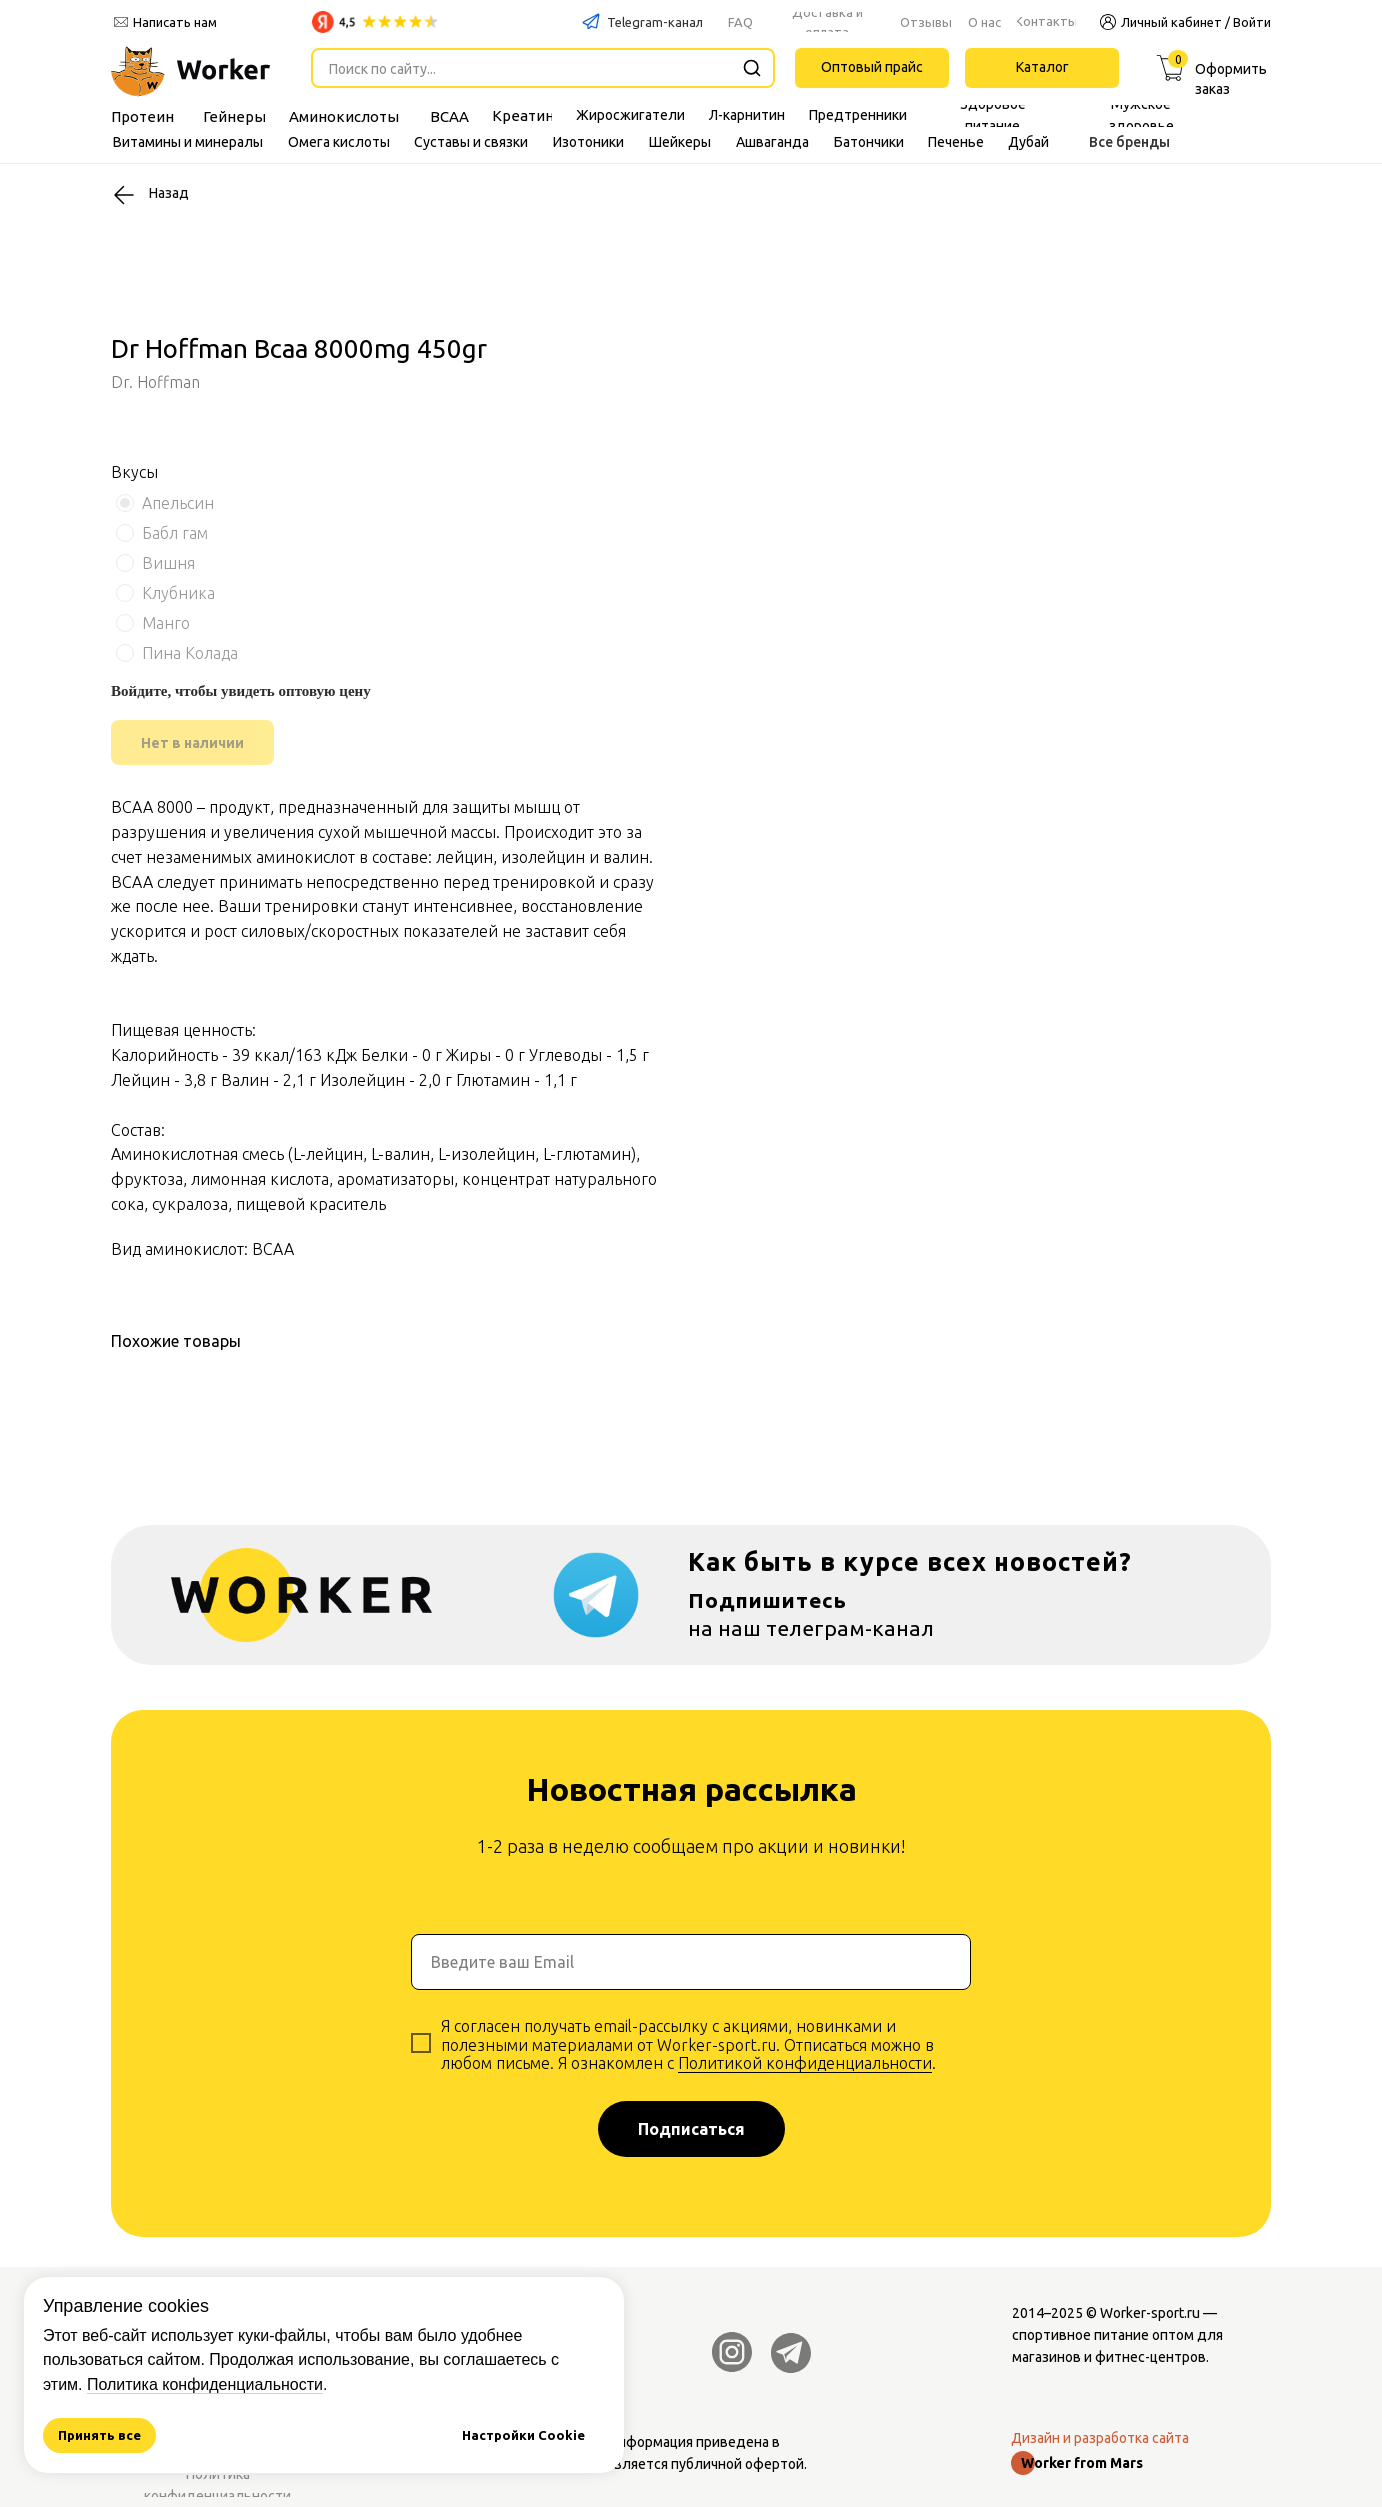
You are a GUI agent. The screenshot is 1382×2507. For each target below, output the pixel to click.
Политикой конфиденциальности (805, 2063)
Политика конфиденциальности (205, 2384)
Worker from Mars (1082, 2463)
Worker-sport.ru (1150, 2313)
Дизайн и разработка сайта (1100, 2438)
